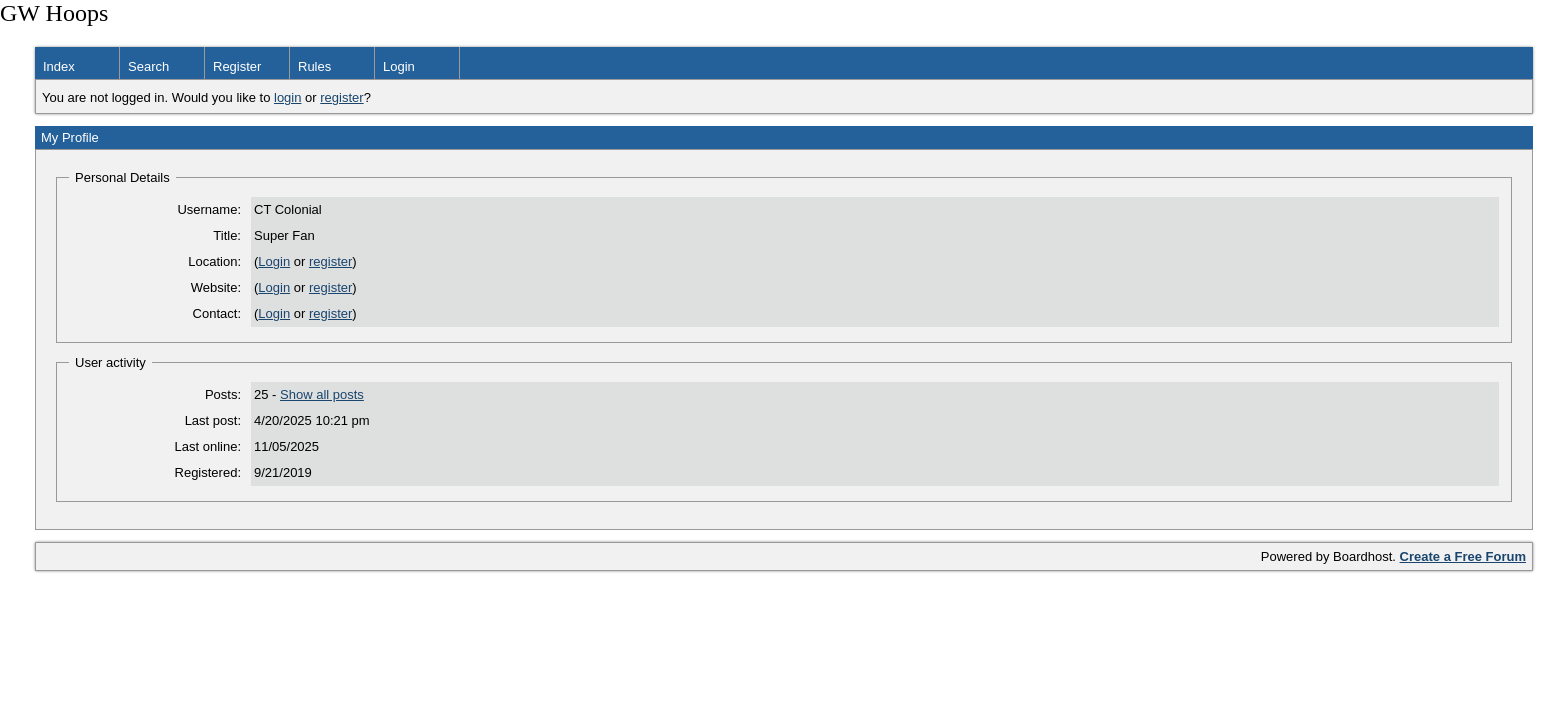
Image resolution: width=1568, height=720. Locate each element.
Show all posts (322, 394)
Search (148, 66)
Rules (314, 66)
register (341, 97)
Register (237, 66)
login (287, 97)
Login (399, 66)
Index (59, 66)
